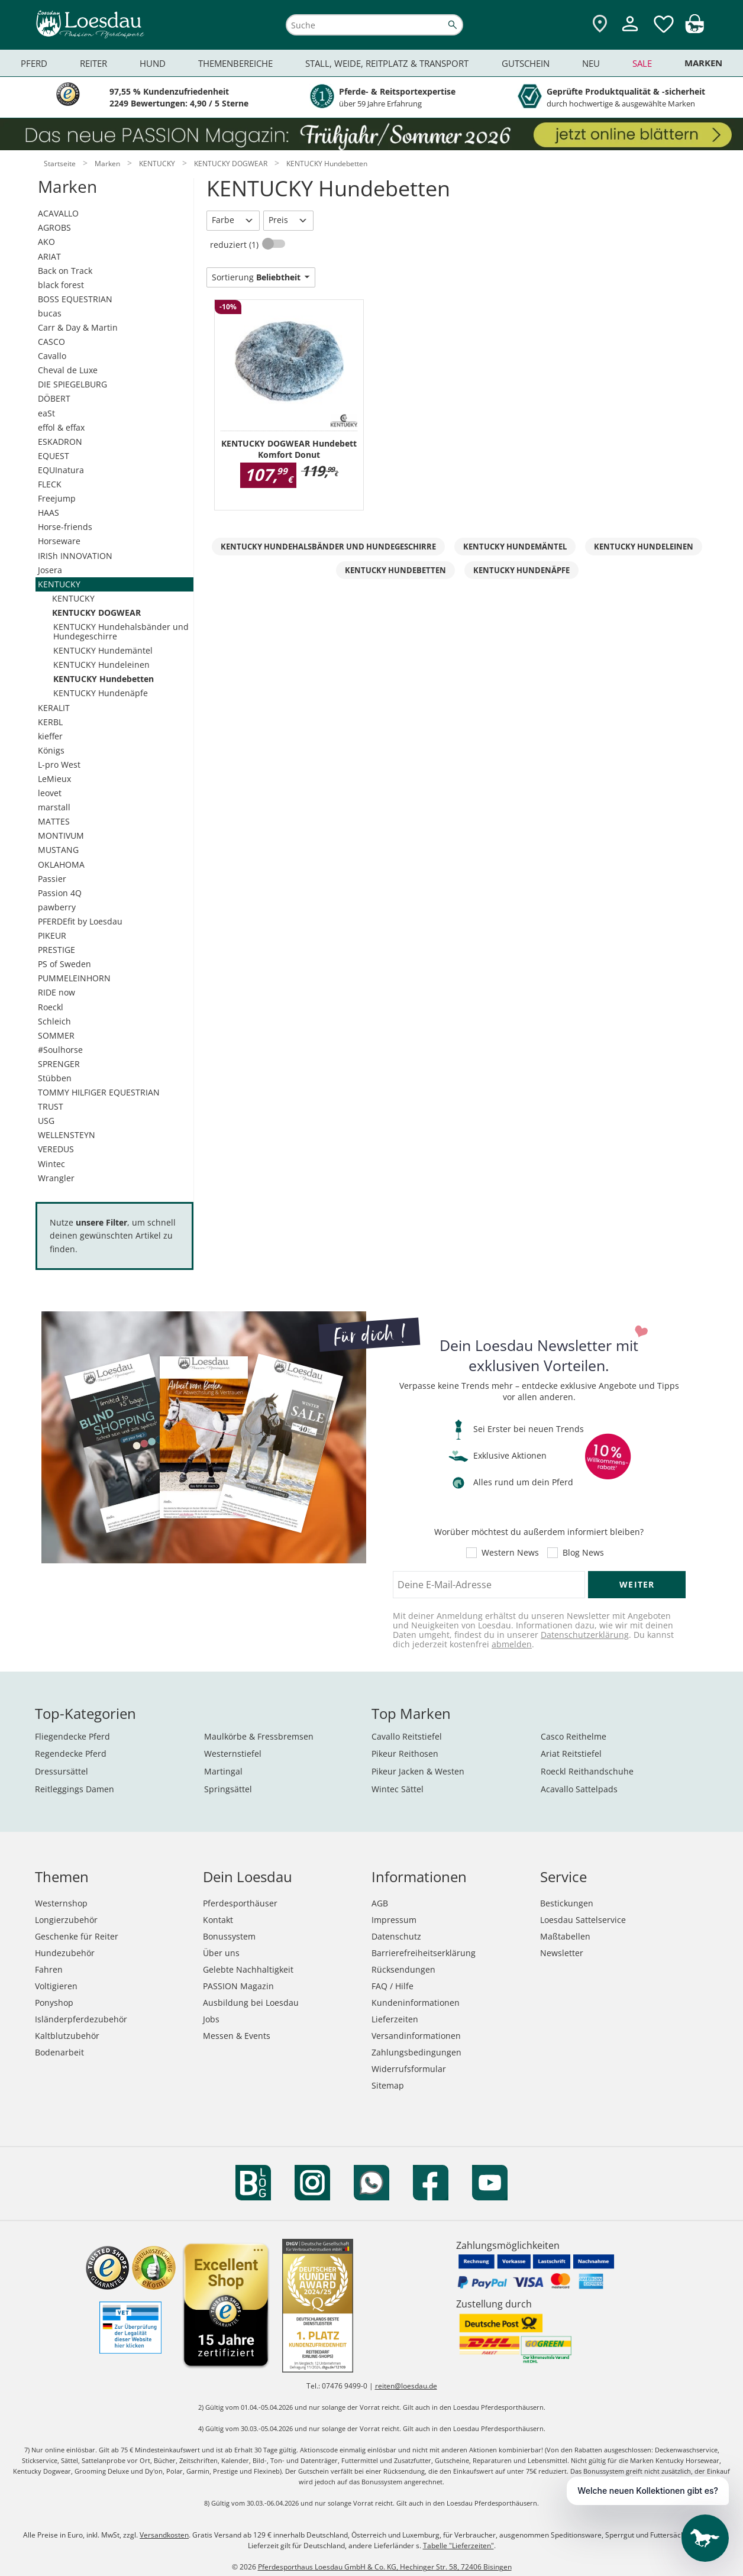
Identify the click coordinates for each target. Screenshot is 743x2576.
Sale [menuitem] (642, 63)
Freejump (57, 498)
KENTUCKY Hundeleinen (101, 664)
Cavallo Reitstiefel (406, 1736)
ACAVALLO (58, 213)
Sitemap (387, 2085)
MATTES (54, 821)
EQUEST (53, 455)
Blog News (583, 1552)
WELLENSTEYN (66, 1134)
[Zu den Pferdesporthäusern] (600, 24)
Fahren (49, 1969)
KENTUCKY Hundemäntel (103, 650)
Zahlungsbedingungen (416, 2052)
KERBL (50, 722)
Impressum (393, 1919)
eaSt (46, 413)
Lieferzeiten (394, 2019)
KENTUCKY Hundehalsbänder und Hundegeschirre (121, 631)
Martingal (223, 1771)
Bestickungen (566, 1903)
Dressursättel (61, 1771)
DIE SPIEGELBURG (72, 384)
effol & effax (61, 427)
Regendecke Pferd (70, 1753)
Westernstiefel (232, 1753)
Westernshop (61, 1903)
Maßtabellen (565, 1936)
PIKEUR (52, 935)
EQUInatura (61, 470)
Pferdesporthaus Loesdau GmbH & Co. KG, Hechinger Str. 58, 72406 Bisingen (385, 2567)
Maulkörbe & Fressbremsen (259, 1736)
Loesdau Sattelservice (583, 1919)
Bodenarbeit (59, 2052)
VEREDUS (56, 1149)
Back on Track (65, 270)
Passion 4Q (60, 892)
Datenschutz (396, 1936)
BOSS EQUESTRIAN (75, 299)
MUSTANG (58, 849)
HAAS (48, 512)
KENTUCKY (59, 584)
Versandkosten (164, 2535)
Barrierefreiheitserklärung (423, 1952)
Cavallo (52, 355)
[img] (694, 29)
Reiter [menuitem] (93, 63)
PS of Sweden (64, 963)
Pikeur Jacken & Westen (417, 1771)
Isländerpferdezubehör (81, 2019)
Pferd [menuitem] (34, 63)
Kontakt (218, 1919)
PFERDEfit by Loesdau (80, 921)
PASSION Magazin (238, 1986)
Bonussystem (229, 1936)
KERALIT (54, 707)
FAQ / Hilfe (392, 1986)
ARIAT (49, 256)
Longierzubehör (66, 1919)
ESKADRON (60, 441)
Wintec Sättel (397, 1789)
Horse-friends (65, 526)
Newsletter (561, 1952)
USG (46, 1120)
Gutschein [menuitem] (526, 63)
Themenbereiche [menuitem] (235, 63)
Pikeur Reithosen (404, 1753)
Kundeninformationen (415, 2002)
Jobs (211, 2019)
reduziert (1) (235, 244)
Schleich (54, 1021)
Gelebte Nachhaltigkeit (248, 1969)
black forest (61, 284)
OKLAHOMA (61, 864)
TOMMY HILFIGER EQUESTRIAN (99, 1092)
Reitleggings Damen (74, 1789)
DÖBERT (54, 398)
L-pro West (59, 764)
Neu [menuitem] (591, 63)
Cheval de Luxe (68, 370)
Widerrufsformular (408, 2068)
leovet (50, 793)
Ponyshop (54, 2002)
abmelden (512, 1644)
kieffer (50, 736)
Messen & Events (236, 2035)
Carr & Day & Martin (78, 327)
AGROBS (54, 227)
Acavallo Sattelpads (579, 1789)
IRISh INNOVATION (75, 555)
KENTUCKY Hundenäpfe (100, 693)
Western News (510, 1552)
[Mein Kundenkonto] (630, 32)
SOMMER (56, 1035)
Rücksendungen (403, 1969)
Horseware (59, 541)
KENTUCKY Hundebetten (103, 678)
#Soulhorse (60, 1049)
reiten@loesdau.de (406, 2386)
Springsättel (228, 1789)
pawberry (57, 907)
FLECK (50, 484)
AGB (379, 1903)
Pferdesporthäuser (240, 1903)
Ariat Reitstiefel (571, 1753)
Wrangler (56, 1178)
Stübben (55, 1078)
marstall (54, 807)
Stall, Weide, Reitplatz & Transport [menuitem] (387, 63)
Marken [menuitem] (703, 63)
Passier (52, 878)
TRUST (50, 1106)
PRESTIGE (56, 949)
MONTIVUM (61, 835)
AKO (46, 241)
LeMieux (54, 778)
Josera (50, 570)
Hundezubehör (65, 1952)
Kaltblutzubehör (67, 2035)
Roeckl (50, 1007)
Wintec (51, 1163)
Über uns (221, 1952)
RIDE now (56, 992)
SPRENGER (59, 1063)
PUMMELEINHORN (74, 978)
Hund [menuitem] (153, 63)
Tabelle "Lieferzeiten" (458, 2546)
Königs (51, 750)
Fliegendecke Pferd (72, 1736)
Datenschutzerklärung (585, 1634)
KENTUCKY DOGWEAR (96, 612)
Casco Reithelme (573, 1736)
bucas (50, 313)
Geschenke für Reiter (76, 1936)
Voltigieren (56, 1986)
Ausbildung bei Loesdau (251, 2002)
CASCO (51, 341)
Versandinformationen (416, 2035)
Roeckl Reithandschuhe (587, 1771)
